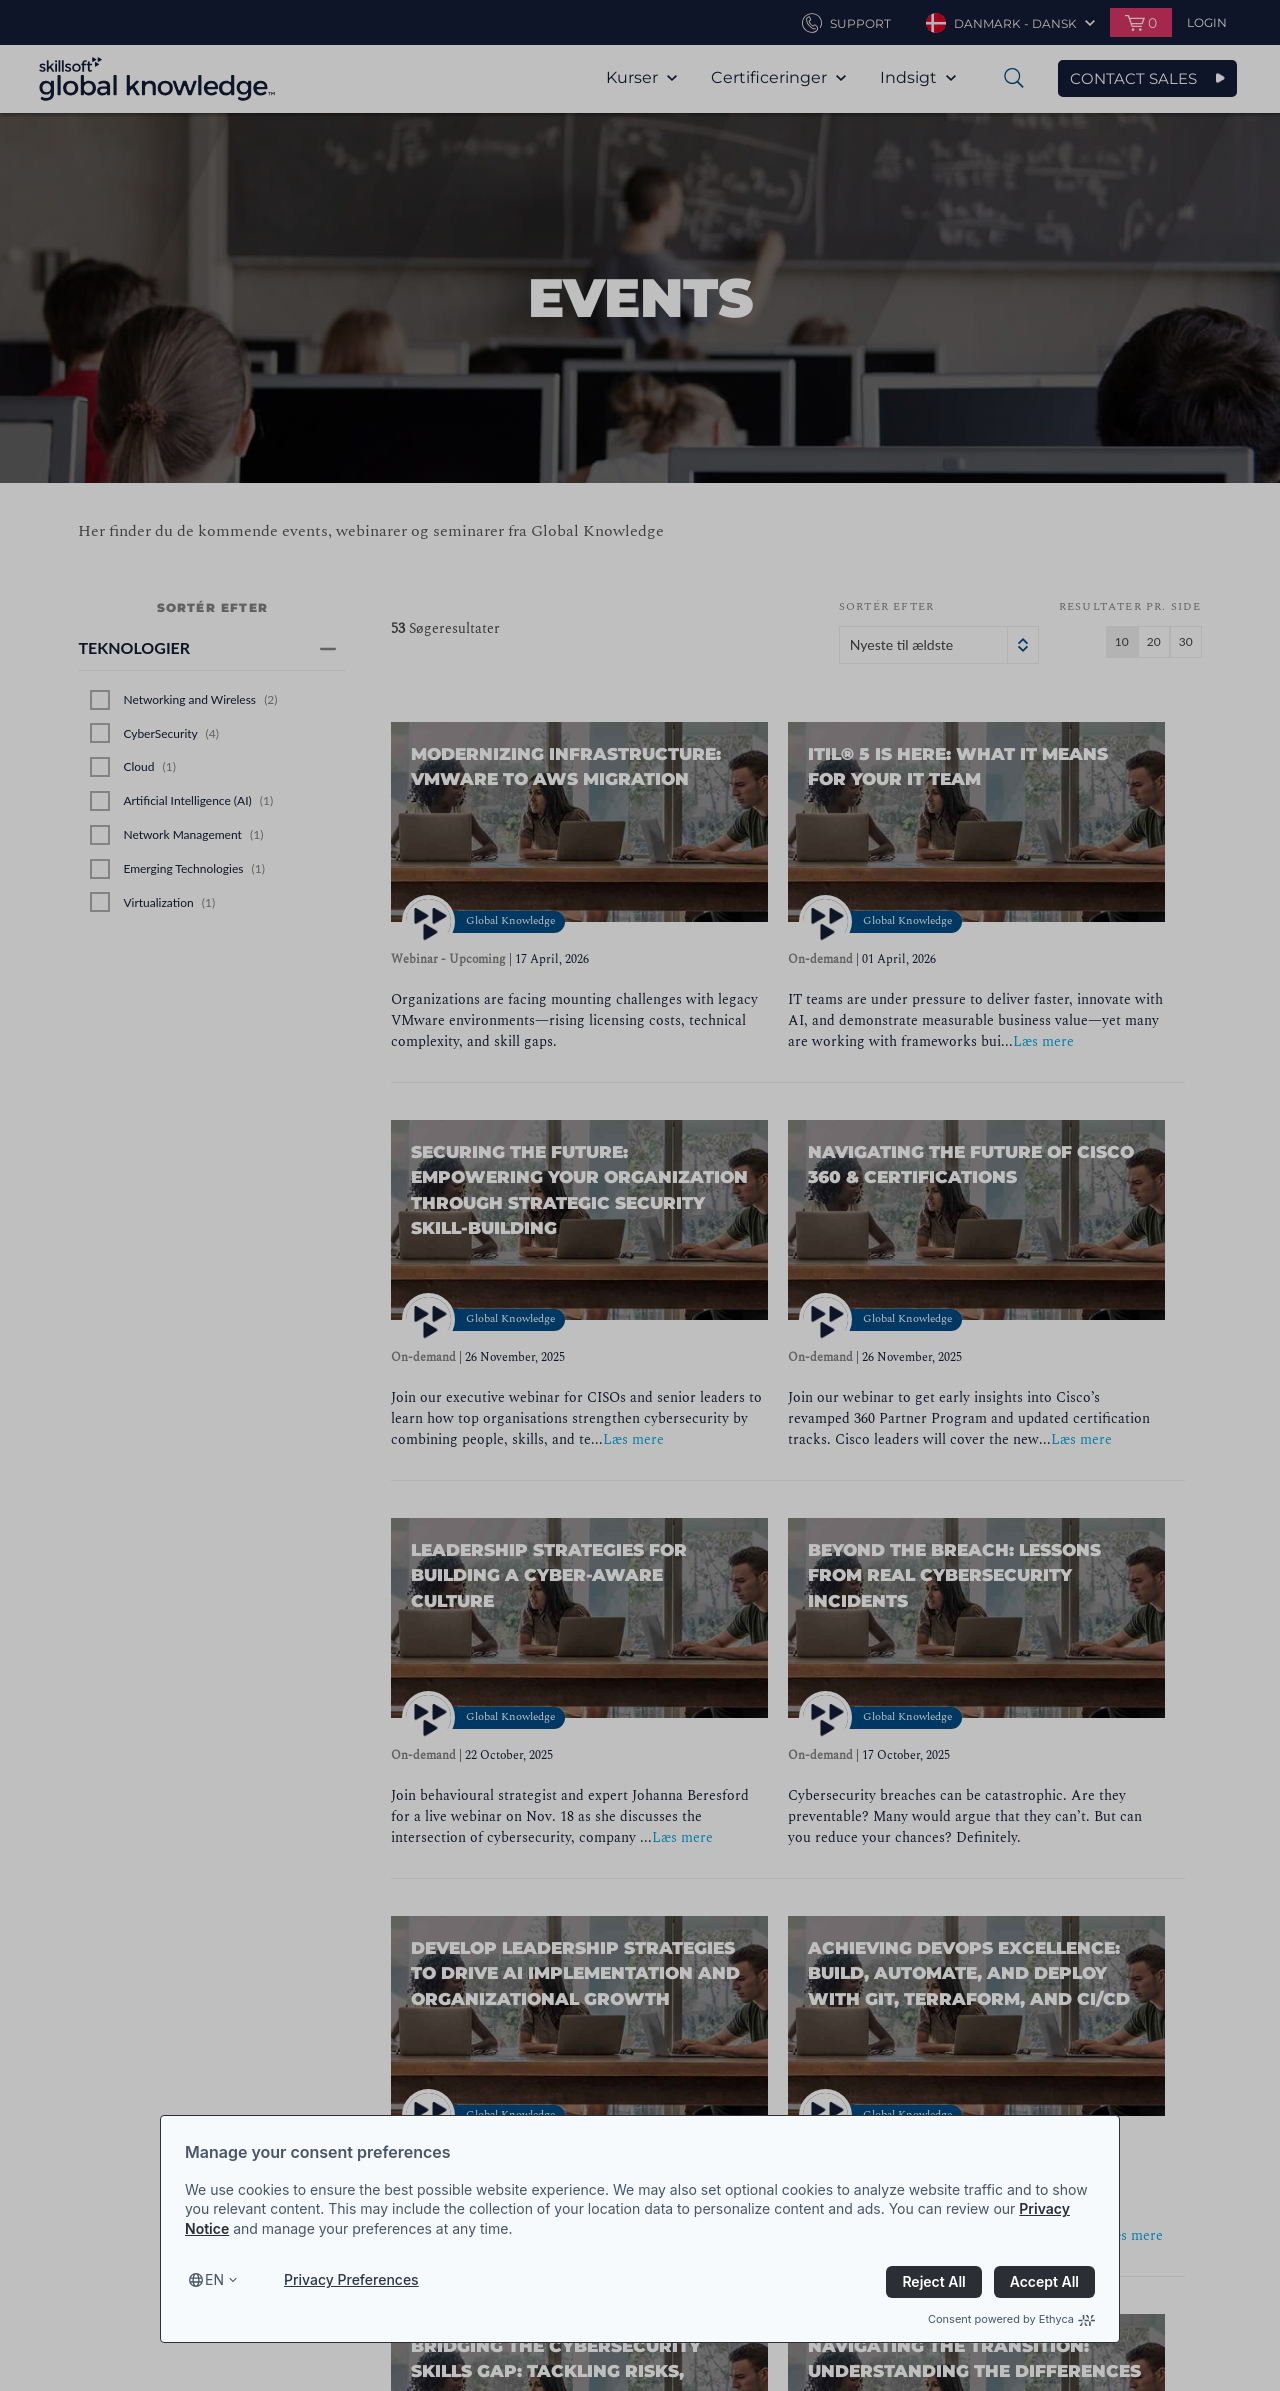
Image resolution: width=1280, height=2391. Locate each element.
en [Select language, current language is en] (214, 2279)
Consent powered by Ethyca (1011, 2319)
